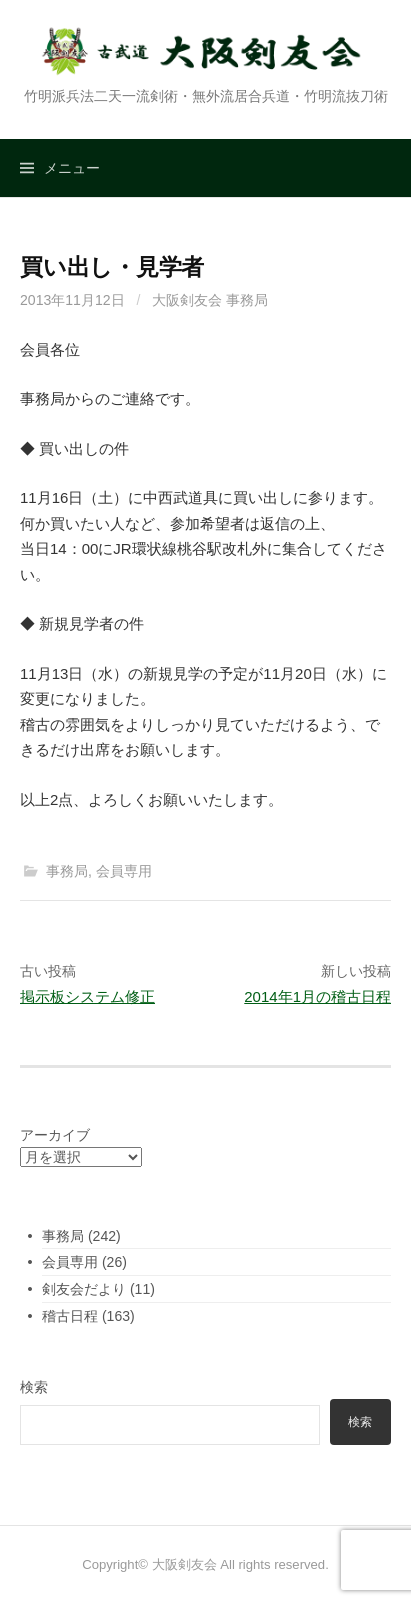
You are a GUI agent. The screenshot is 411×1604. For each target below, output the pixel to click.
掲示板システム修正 (87, 996)
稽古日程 (70, 1316)
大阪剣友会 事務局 (210, 300)
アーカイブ (55, 1135)
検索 (34, 1387)
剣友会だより (84, 1289)
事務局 (67, 871)
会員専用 (124, 871)
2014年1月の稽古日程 (317, 996)
